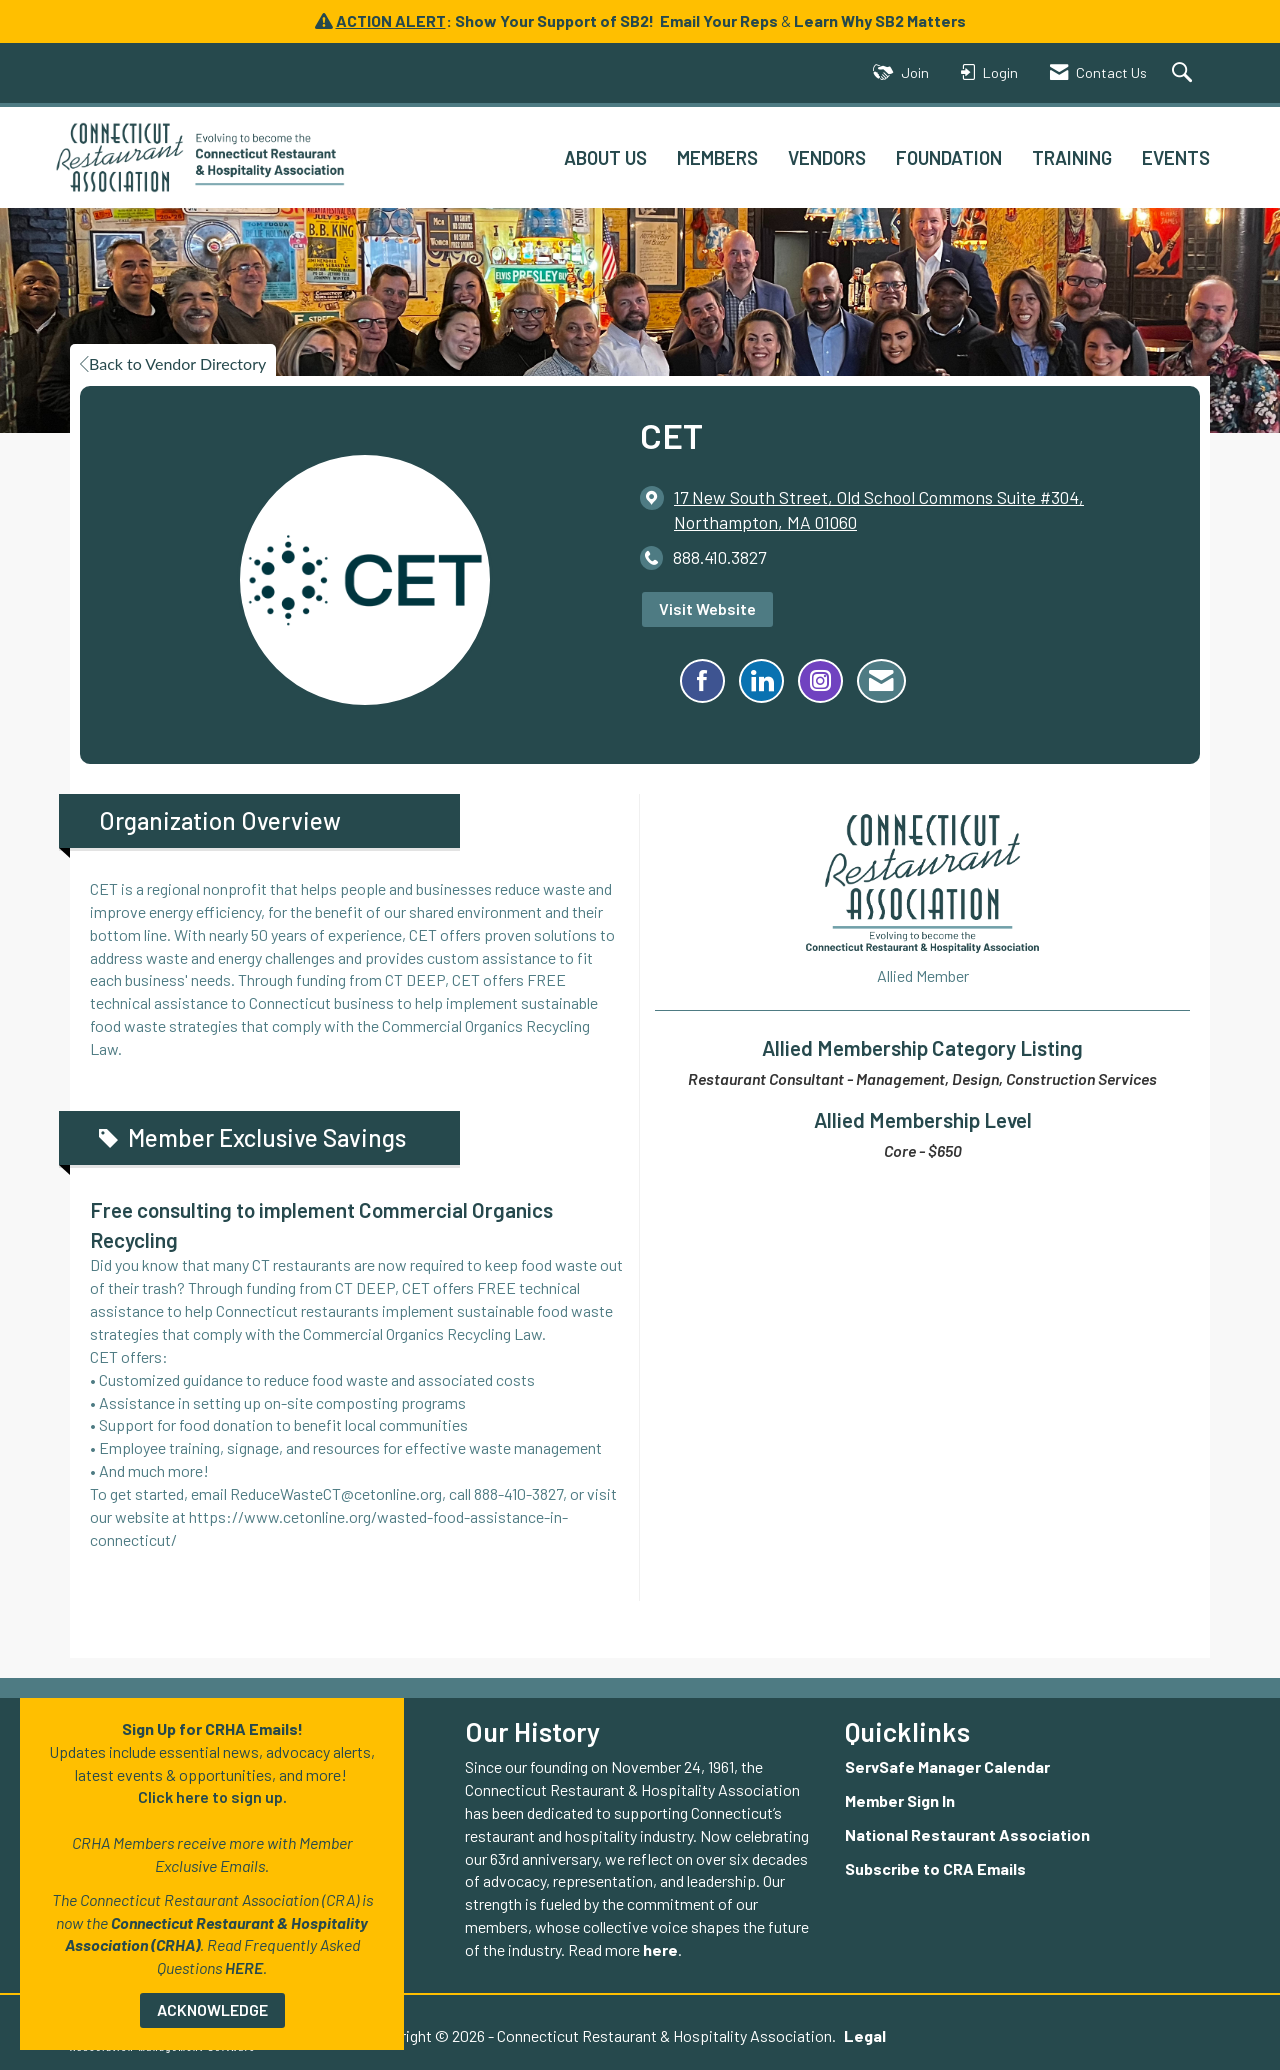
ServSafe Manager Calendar (947, 1766)
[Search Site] (1184, 73)
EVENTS (1176, 157)
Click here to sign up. (212, 1796)
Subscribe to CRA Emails (935, 1868)
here (660, 1949)
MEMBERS (717, 157)
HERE (244, 1967)
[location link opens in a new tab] (922, 510)
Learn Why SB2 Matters (880, 20)
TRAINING (1072, 157)
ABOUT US (605, 157)
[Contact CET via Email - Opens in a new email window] (881, 681)
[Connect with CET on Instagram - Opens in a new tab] (820, 681)
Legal (861, 2035)
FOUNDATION (949, 157)
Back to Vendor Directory (173, 363)
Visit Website (707, 608)
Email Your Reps (719, 20)
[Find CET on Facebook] (702, 681)
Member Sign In (900, 1800)
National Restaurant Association (967, 1834)
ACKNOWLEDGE (212, 2009)
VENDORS (827, 157)
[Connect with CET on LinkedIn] (761, 681)
